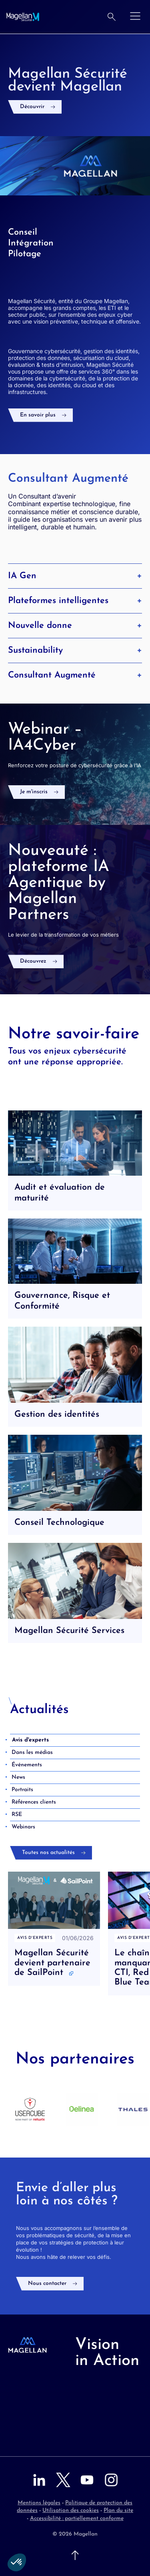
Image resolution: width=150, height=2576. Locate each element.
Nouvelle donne (75, 625)
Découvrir (32, 107)
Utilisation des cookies (70, 2511)
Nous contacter (47, 2283)
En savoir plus (38, 415)
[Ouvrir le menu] (135, 17)
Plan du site (118, 2511)
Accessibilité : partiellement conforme (77, 2519)
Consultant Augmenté (75, 675)
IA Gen (75, 576)
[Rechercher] (111, 17)
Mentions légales (39, 2503)
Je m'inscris (34, 792)
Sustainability (75, 650)
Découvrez (33, 961)
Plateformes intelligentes (75, 600)
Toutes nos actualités (48, 1853)
